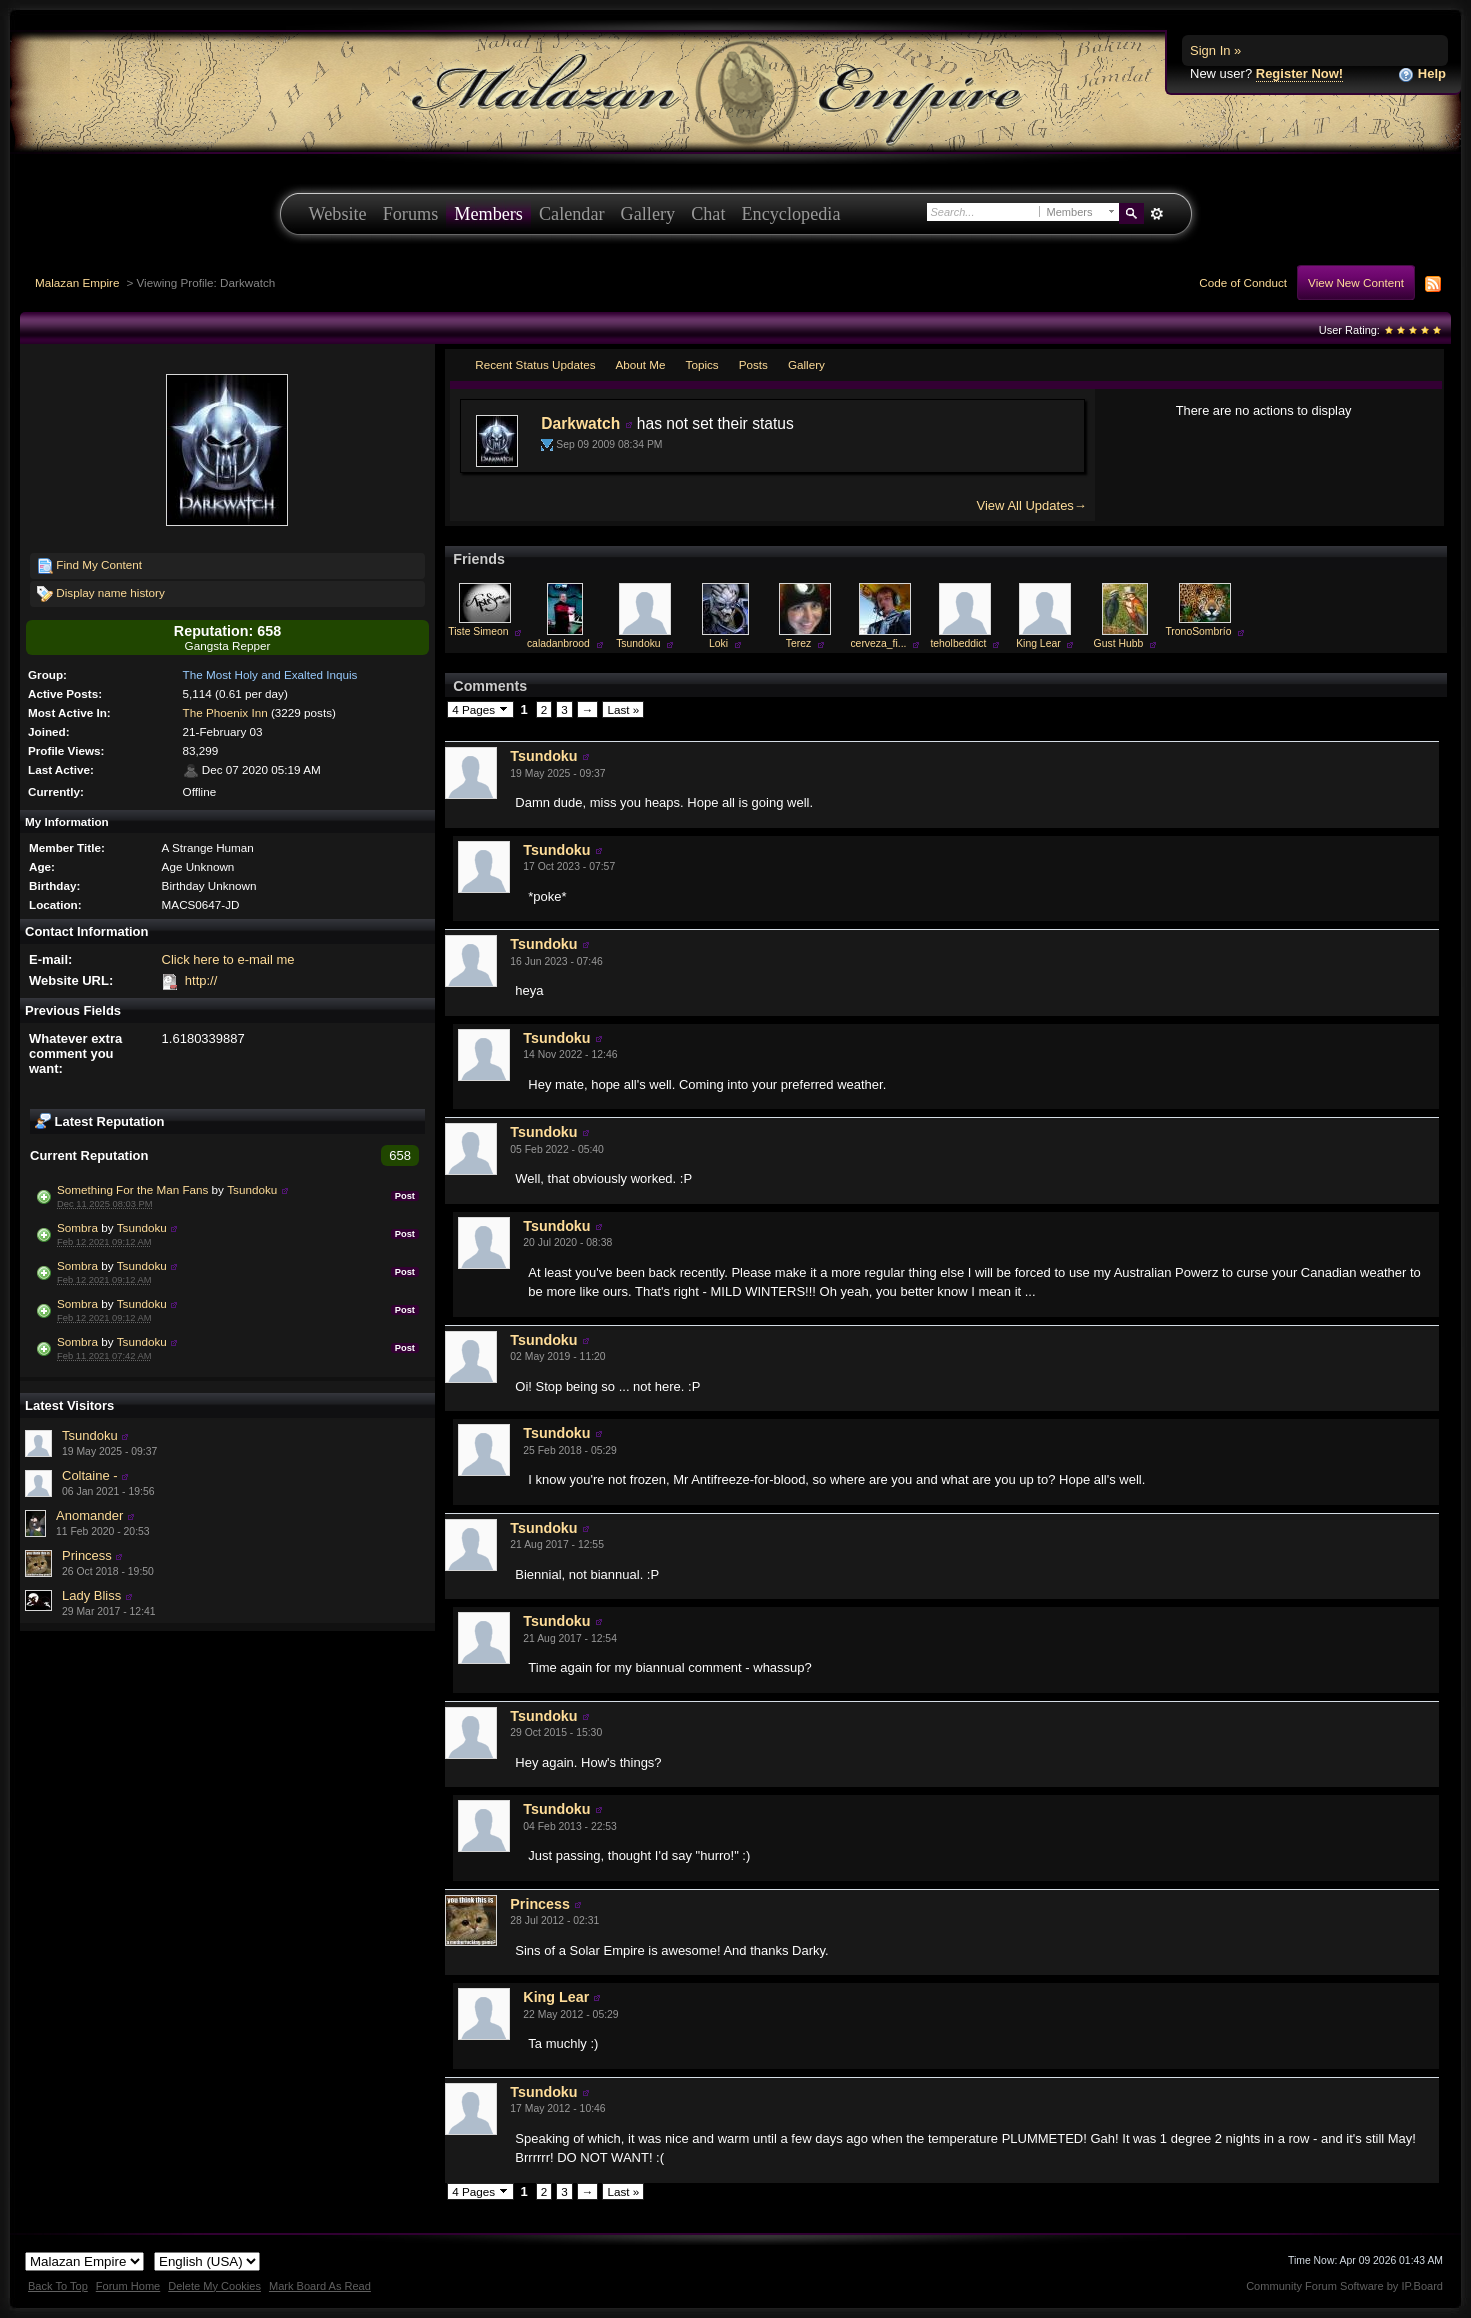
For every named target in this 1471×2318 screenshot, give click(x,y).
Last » (623, 709)
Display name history (101, 594)
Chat (708, 214)
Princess (87, 1555)
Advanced (1157, 214)
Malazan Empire (77, 282)
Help (1422, 74)
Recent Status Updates (535, 364)
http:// (201, 980)
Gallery (648, 214)
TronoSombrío (1198, 631)
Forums (411, 214)
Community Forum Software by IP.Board (1344, 2286)
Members (488, 214)
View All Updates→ (1032, 505)
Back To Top (58, 2286)
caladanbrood (558, 643)
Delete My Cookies (214, 2286)
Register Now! (1299, 73)
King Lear (1038, 643)
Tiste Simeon (478, 631)
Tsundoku (252, 1189)
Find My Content (89, 566)
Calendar (572, 214)
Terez (798, 643)
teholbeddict (958, 643)
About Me (641, 364)
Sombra (77, 1227)
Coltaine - (90, 1475)
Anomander (89, 1515)
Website (338, 214)
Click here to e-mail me (228, 959)
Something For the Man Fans (132, 1189)
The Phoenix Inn (225, 712)
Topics (702, 364)
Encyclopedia (791, 214)
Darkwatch (580, 423)
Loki (718, 643)
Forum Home (128, 2286)
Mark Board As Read (320, 2286)
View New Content (1356, 282)
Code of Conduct (1243, 282)
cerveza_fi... (878, 643)
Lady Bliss (91, 1595)
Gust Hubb (1119, 643)
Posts (753, 364)
